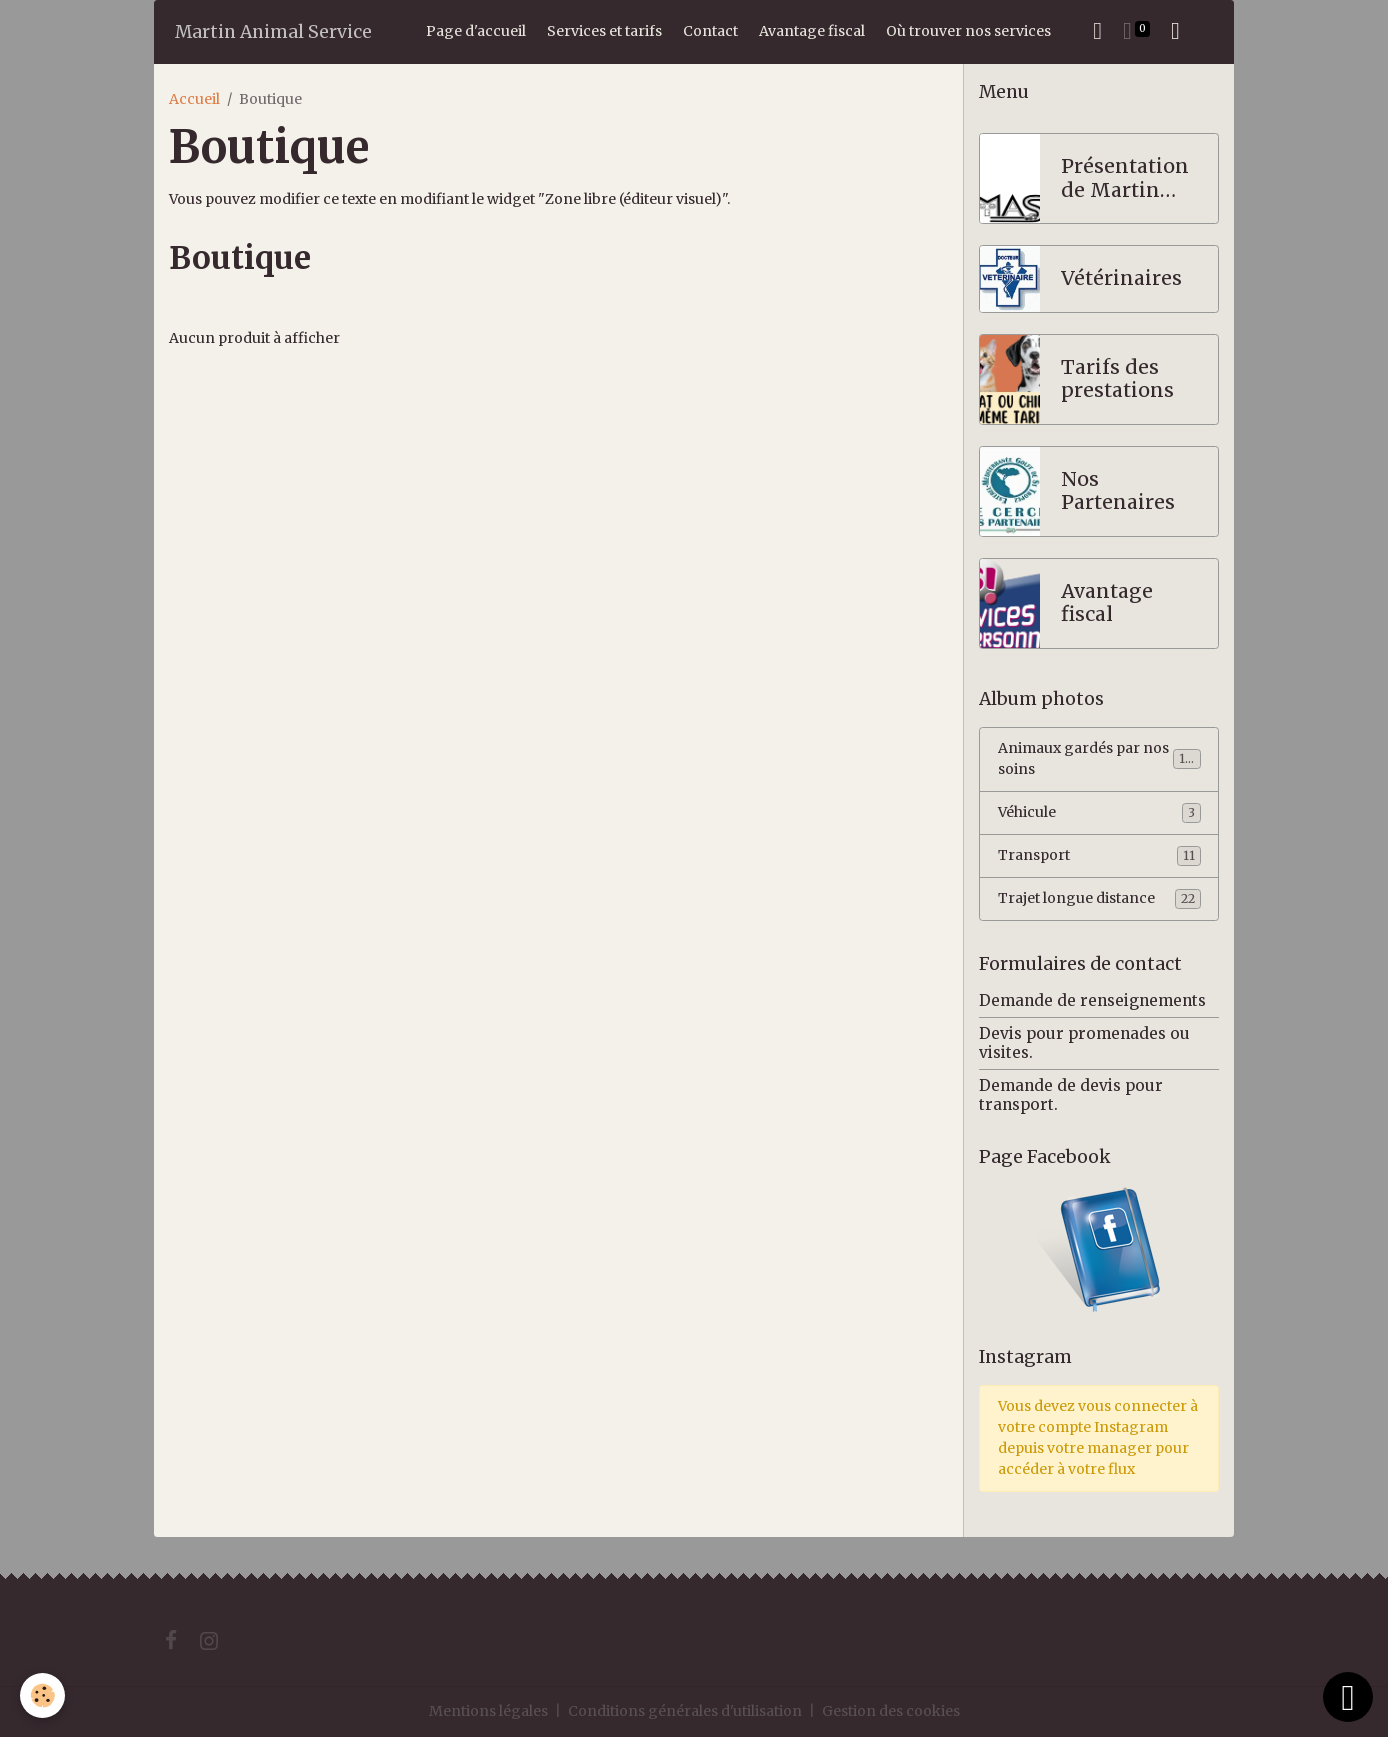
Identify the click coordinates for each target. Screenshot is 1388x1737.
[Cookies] (42, 1695)
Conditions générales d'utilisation (685, 1711)
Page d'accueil (476, 31)
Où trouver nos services (968, 31)
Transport (1099, 856)
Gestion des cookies (891, 1711)
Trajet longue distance (1099, 899)
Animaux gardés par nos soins (1099, 758)
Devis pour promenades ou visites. (1084, 1042)
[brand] (273, 31)
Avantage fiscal (812, 31)
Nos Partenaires (1118, 491)
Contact (710, 31)
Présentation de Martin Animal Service (1125, 178)
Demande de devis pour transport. (1071, 1094)
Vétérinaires (1121, 278)
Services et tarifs (604, 31)
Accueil (194, 99)
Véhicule (1099, 813)
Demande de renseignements (1092, 1000)
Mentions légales (488, 1711)
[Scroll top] (1348, 1697)
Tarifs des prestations (1117, 379)
